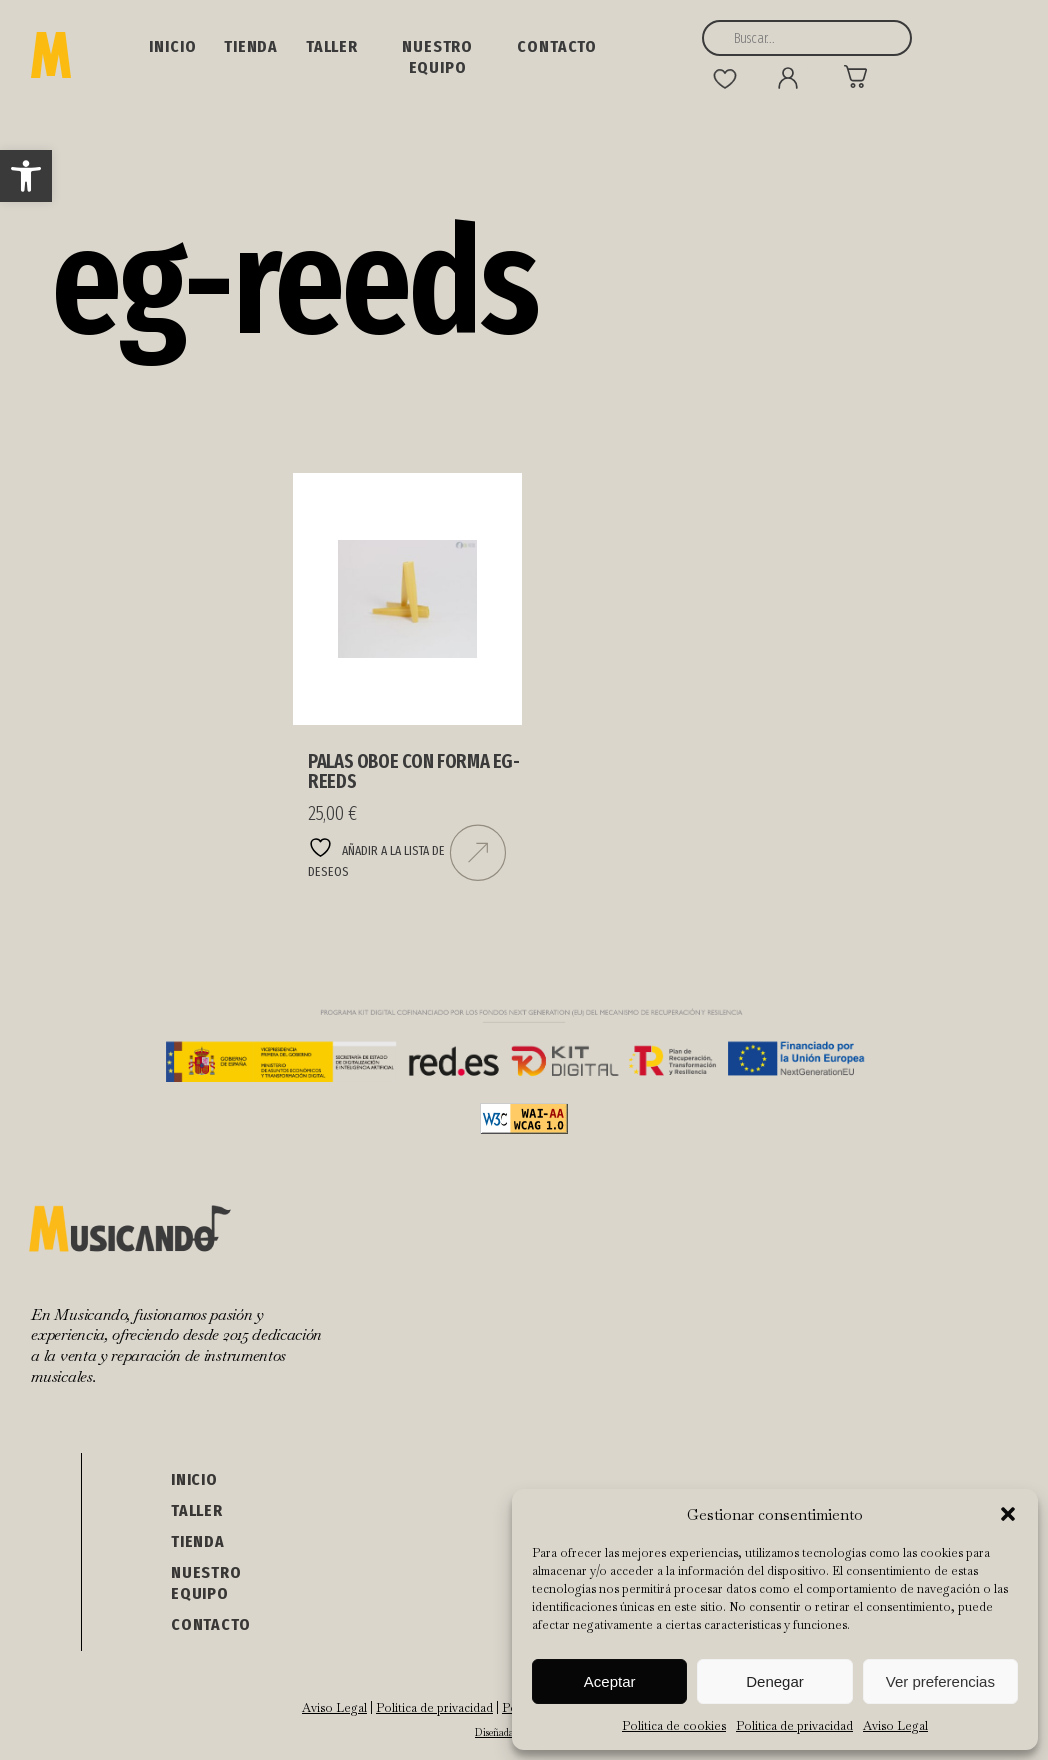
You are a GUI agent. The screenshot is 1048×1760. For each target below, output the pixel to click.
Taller (332, 46)
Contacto (557, 46)
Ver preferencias (940, 1681)
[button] (26, 176)
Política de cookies (674, 1726)
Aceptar (610, 1681)
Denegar (775, 1681)
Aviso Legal (895, 1726)
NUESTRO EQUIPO (437, 57)
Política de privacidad (794, 1726)
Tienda (251, 46)
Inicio (172, 46)
